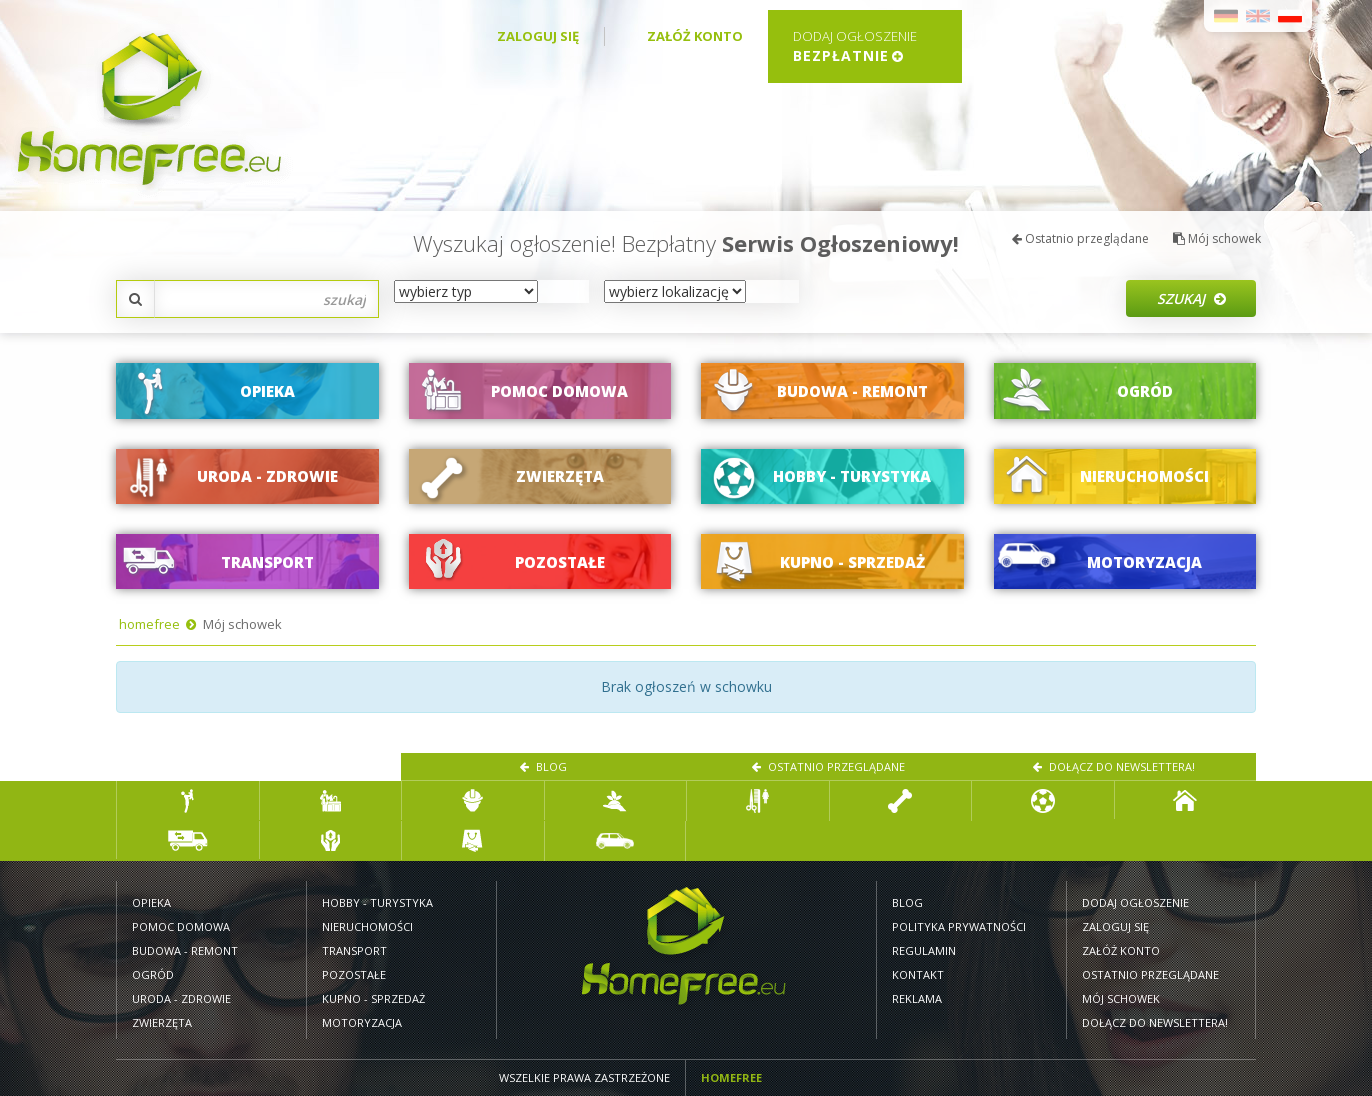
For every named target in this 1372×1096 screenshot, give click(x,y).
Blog (543, 766)
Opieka (151, 902)
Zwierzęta (162, 1022)
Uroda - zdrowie (181, 998)
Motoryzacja (362, 1022)
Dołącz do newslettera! (1114, 766)
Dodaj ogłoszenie (1135, 902)
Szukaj (1191, 298)
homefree (149, 624)
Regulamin (924, 950)
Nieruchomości (367, 926)
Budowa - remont (185, 950)
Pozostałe (354, 974)
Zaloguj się (538, 36)
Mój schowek (1217, 238)
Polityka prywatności (959, 926)
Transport (354, 950)
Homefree (731, 1077)
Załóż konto (695, 36)
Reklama (917, 998)
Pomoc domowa (181, 926)
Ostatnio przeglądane (1080, 238)
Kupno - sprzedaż (373, 998)
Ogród (153, 974)
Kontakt (918, 974)
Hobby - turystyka (377, 902)
